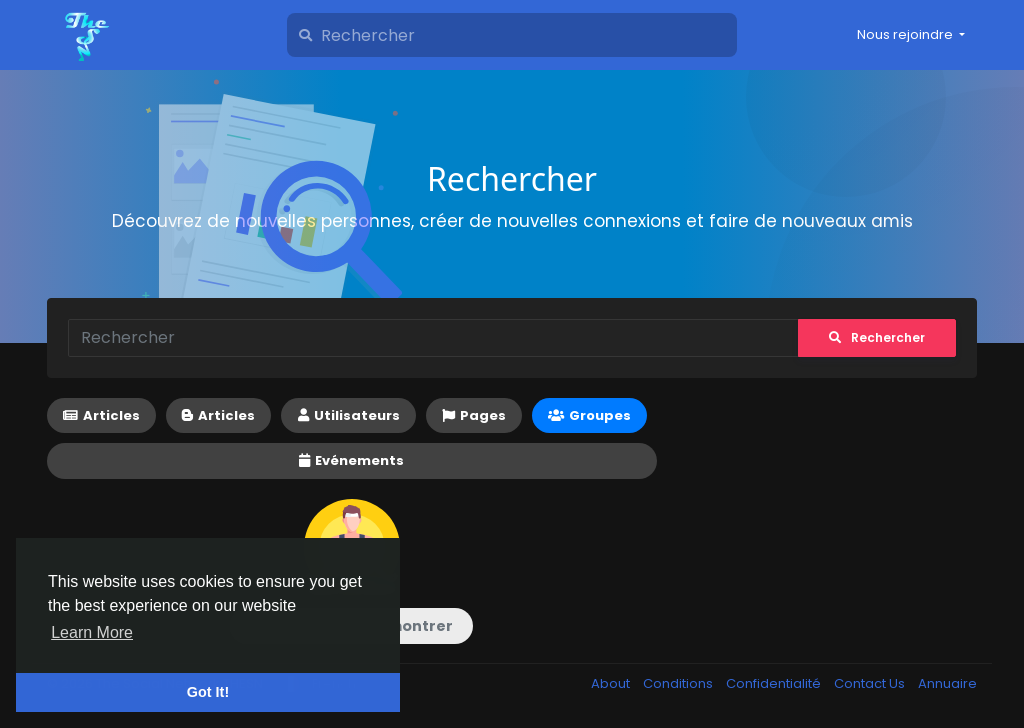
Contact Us (871, 683)
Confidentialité (775, 683)
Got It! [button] (208, 692)
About (612, 683)
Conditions (679, 683)
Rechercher (877, 337)
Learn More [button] (92, 632)
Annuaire (947, 683)
